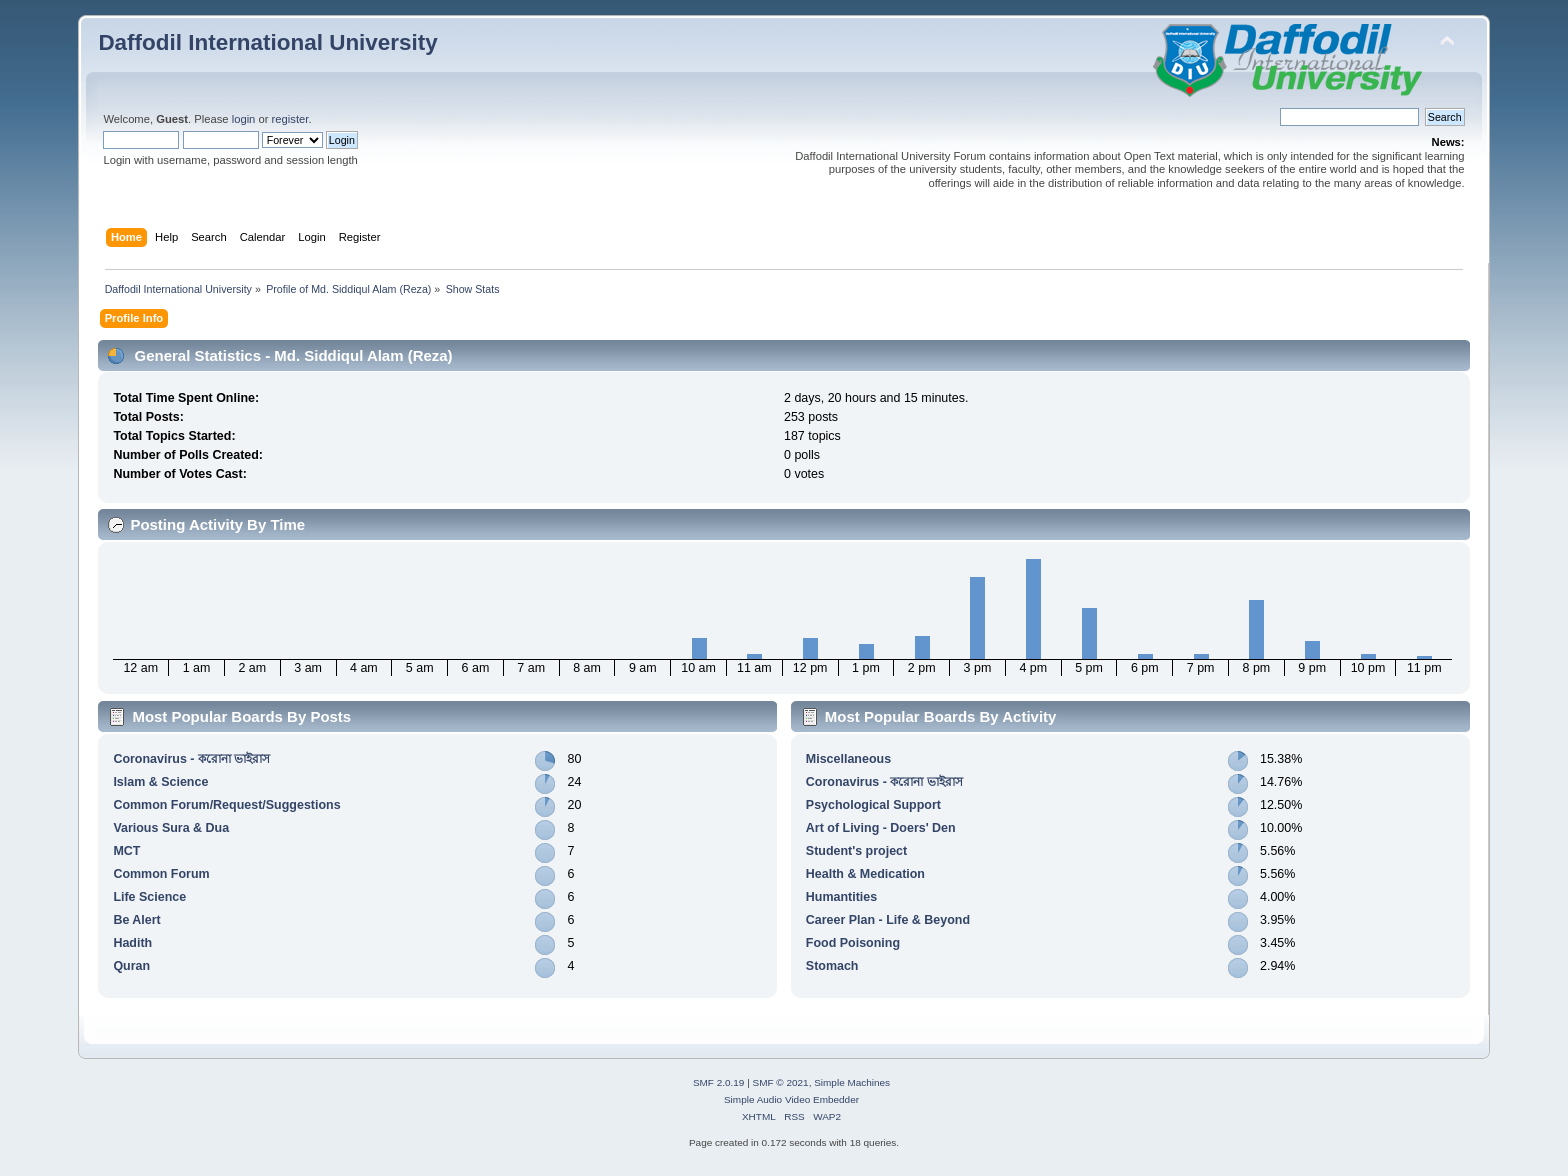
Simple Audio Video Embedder (791, 1099)
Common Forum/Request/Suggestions (226, 805)
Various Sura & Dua (171, 828)
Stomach (832, 966)
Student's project (856, 851)
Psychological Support (873, 805)
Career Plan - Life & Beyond (888, 920)
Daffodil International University (267, 42)
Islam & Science (160, 782)
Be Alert (136, 920)
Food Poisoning (853, 943)
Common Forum (161, 874)
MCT (126, 851)
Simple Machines (852, 1082)
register (290, 119)
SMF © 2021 (781, 1082)
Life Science (149, 897)
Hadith (132, 943)
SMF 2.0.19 (719, 1082)
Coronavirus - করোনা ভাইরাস (191, 759)
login (244, 119)
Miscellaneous (848, 759)
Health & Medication (865, 874)
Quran (131, 966)
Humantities (841, 897)
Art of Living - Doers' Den (881, 828)
